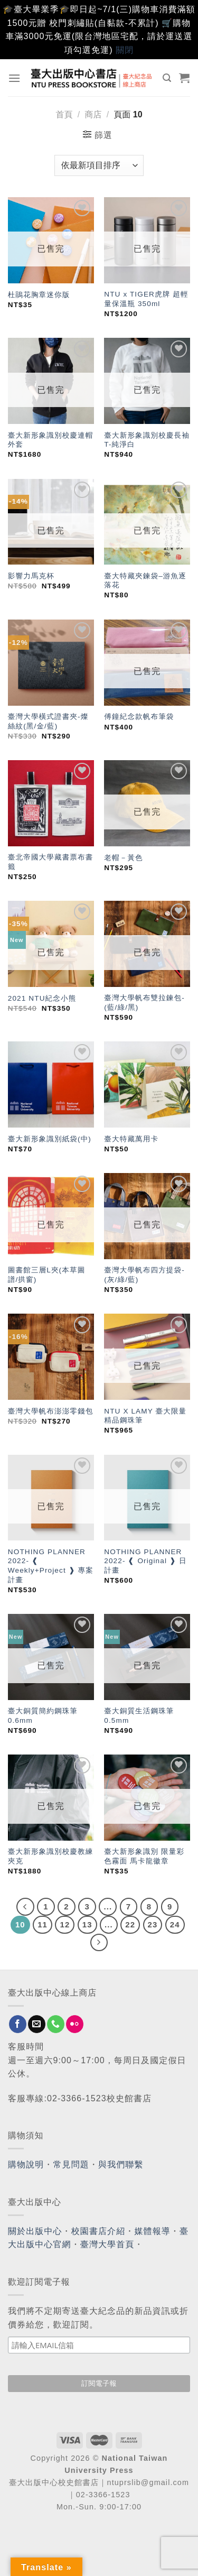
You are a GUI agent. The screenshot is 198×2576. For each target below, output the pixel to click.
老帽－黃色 (123, 858)
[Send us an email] (36, 2024)
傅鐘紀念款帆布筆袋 (139, 717)
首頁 (63, 114)
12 (65, 1924)
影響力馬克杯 (31, 576)
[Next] (99, 1943)
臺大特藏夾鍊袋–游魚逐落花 (145, 580)
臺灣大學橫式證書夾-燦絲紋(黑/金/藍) (48, 721)
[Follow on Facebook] (17, 2024)
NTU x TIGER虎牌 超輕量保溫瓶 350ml (146, 299)
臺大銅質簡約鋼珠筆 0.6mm (43, 1715)
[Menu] (14, 78)
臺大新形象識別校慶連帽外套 (50, 440)
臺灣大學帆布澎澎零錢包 (50, 1411)
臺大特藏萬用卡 (131, 1139)
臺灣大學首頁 (107, 2244)
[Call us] (55, 2024)
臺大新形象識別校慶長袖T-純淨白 (147, 440)
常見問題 (71, 2164)
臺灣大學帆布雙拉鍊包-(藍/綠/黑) (144, 1002)
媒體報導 (152, 2231)
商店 (92, 114)
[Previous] (25, 1907)
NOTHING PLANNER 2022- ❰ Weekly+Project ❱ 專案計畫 (50, 1566)
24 (175, 1924)
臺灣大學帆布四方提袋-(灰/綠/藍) (144, 1275)
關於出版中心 (35, 2231)
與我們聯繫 (121, 2164)
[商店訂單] (99, 165)
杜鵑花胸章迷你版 (39, 295)
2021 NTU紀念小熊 (42, 998)
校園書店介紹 (98, 2231)
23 (153, 1924)
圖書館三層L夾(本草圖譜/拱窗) (47, 1275)
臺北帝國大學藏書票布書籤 (50, 862)
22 (130, 1924)
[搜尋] (167, 78)
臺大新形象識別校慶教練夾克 (50, 1856)
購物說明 (26, 2164)
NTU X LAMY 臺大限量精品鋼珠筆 (145, 1416)
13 (87, 1924)
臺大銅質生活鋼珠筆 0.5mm (139, 1715)
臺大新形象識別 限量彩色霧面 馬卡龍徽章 (144, 1856)
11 (42, 1924)
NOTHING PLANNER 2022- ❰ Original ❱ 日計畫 (145, 1561)
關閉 (125, 49)
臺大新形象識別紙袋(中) (49, 1139)
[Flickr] (74, 2024)
